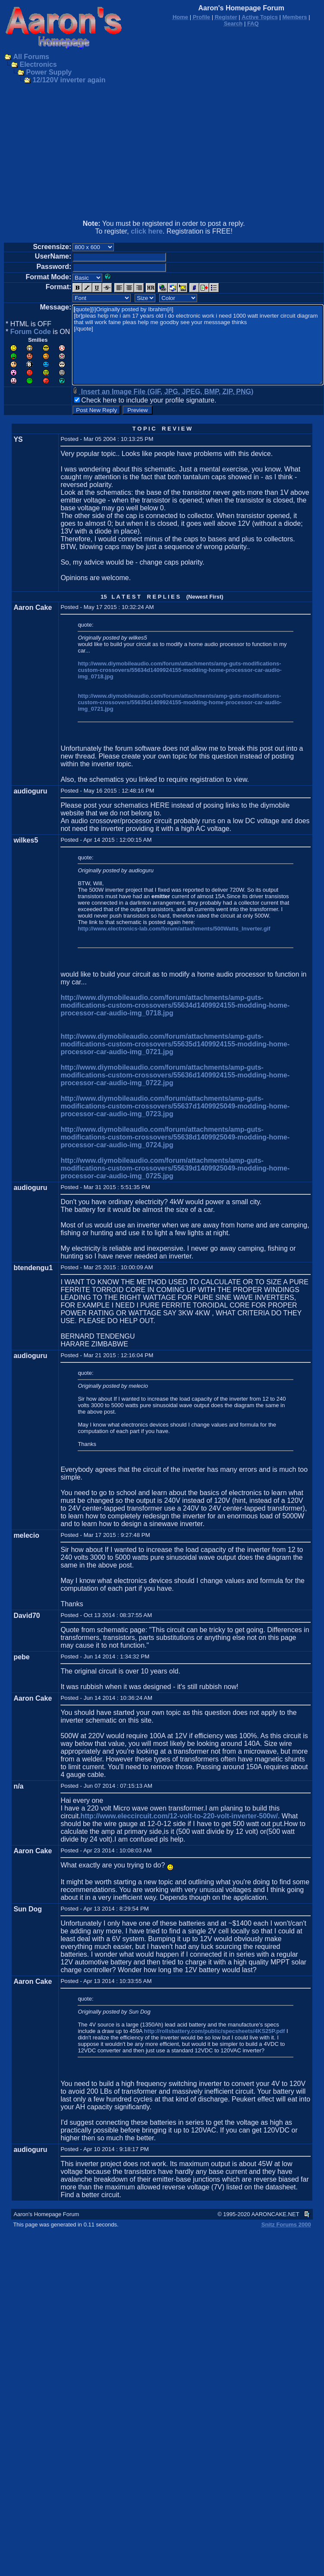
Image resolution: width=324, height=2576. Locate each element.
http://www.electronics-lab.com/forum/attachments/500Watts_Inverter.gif (174, 928)
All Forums (31, 56)
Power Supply (49, 72)
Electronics (38, 64)
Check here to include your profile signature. (148, 400)
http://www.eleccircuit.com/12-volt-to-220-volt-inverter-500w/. (180, 1816)
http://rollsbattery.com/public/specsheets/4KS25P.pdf (214, 2031)
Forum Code (30, 331)
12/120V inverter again (68, 80)
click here (147, 231)
